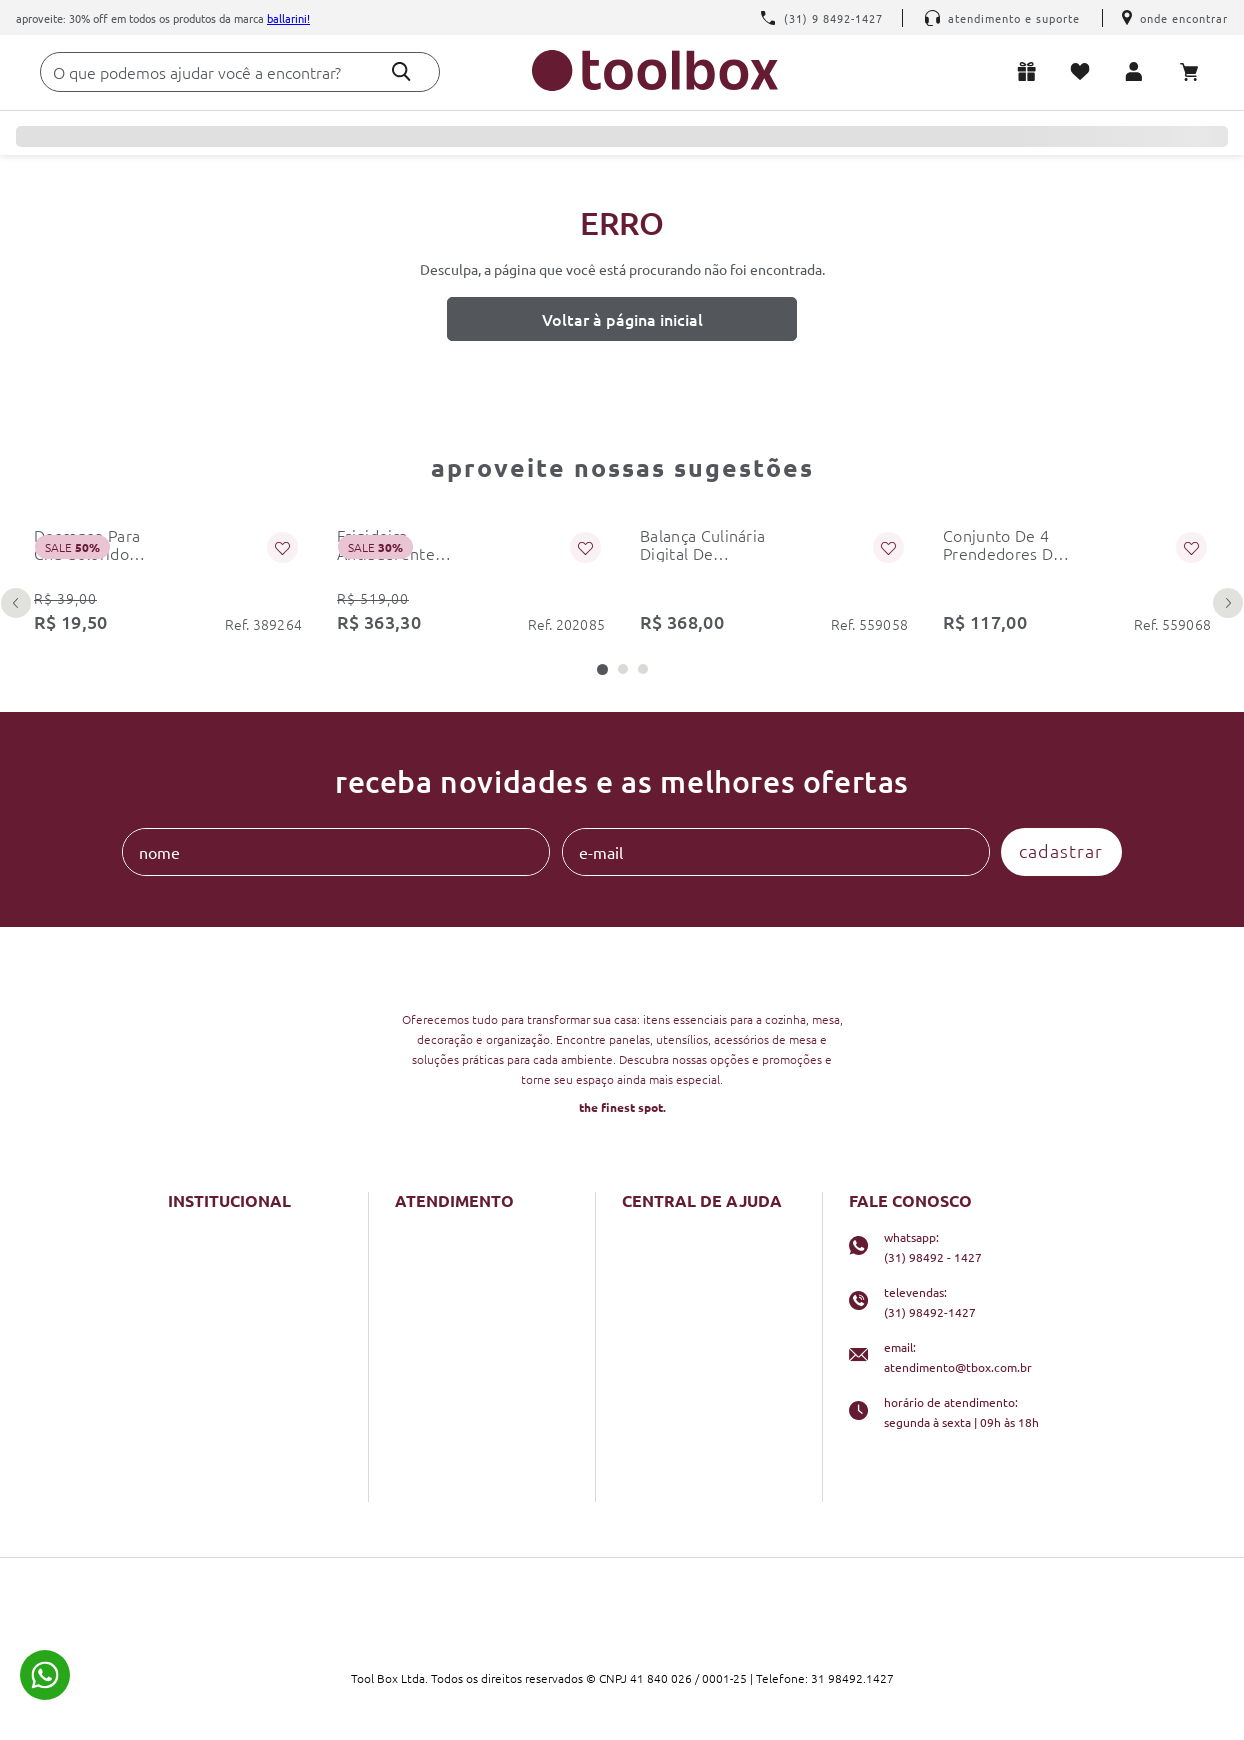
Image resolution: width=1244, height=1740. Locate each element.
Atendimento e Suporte (1002, 18)
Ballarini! (288, 18)
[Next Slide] (1228, 603)
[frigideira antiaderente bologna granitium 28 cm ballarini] (470, 573)
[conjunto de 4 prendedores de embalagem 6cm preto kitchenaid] (1076, 573)
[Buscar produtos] (401, 71)
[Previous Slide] (16, 603)
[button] (602, 669)
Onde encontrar (1175, 18)
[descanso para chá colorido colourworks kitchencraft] (167, 573)
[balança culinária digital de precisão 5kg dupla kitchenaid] (773, 573)
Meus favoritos (1084, 71)
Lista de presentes (1030, 71)
